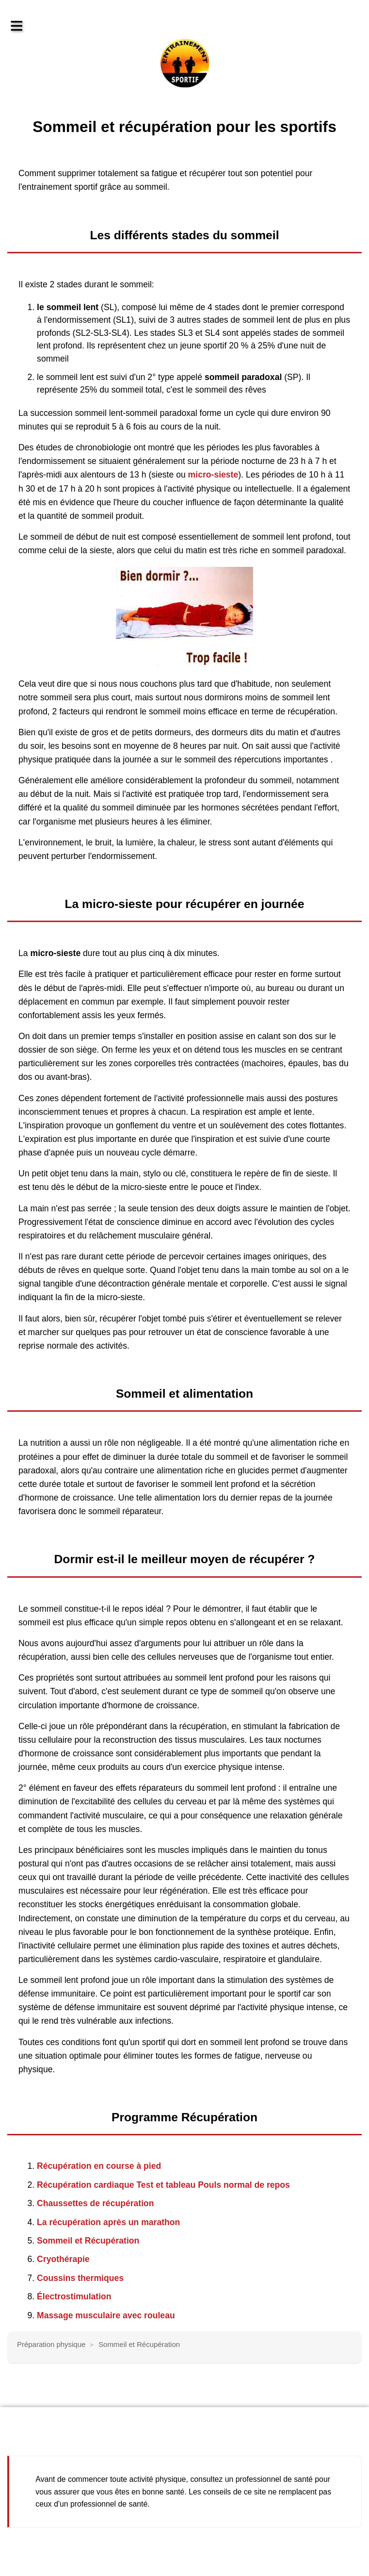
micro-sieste (213, 474)
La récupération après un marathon (108, 2222)
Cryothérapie (63, 2259)
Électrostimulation (74, 2296)
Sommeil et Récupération (88, 2241)
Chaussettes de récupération (95, 2203)
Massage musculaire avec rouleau (106, 2315)
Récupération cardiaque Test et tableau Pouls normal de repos (163, 2185)
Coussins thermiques (80, 2278)
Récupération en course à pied (99, 2166)
